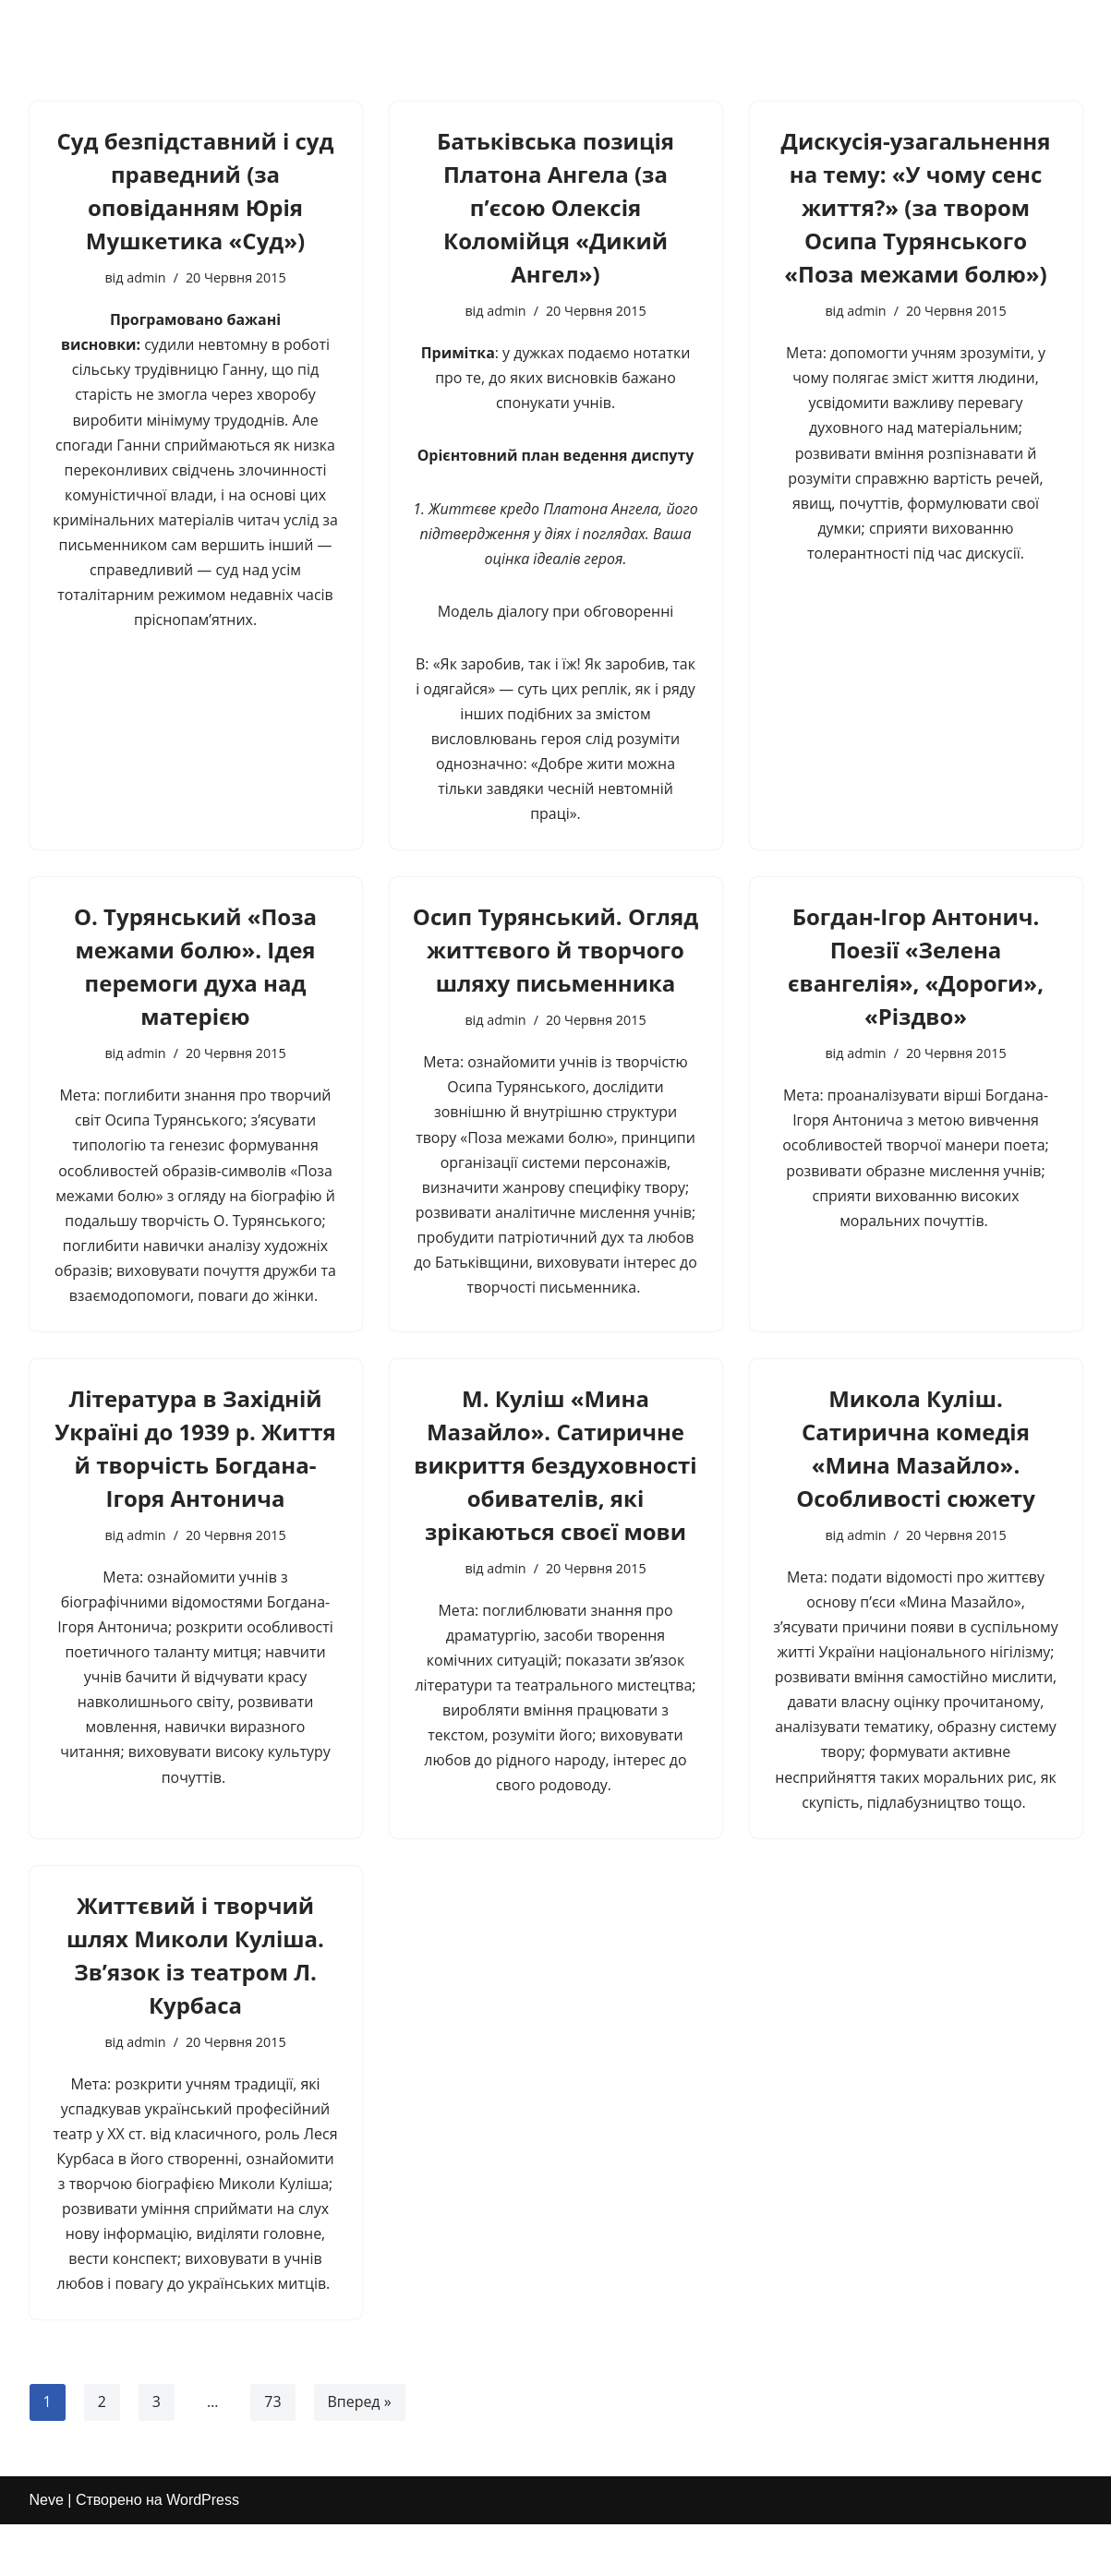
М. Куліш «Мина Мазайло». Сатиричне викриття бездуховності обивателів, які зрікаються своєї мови (555, 1467)
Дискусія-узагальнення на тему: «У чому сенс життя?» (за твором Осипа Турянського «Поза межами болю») (916, 207)
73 (272, 2409)
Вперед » (360, 2409)
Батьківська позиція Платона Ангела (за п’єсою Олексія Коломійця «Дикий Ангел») (555, 207)
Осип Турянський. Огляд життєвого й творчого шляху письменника (555, 951)
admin (146, 277)
